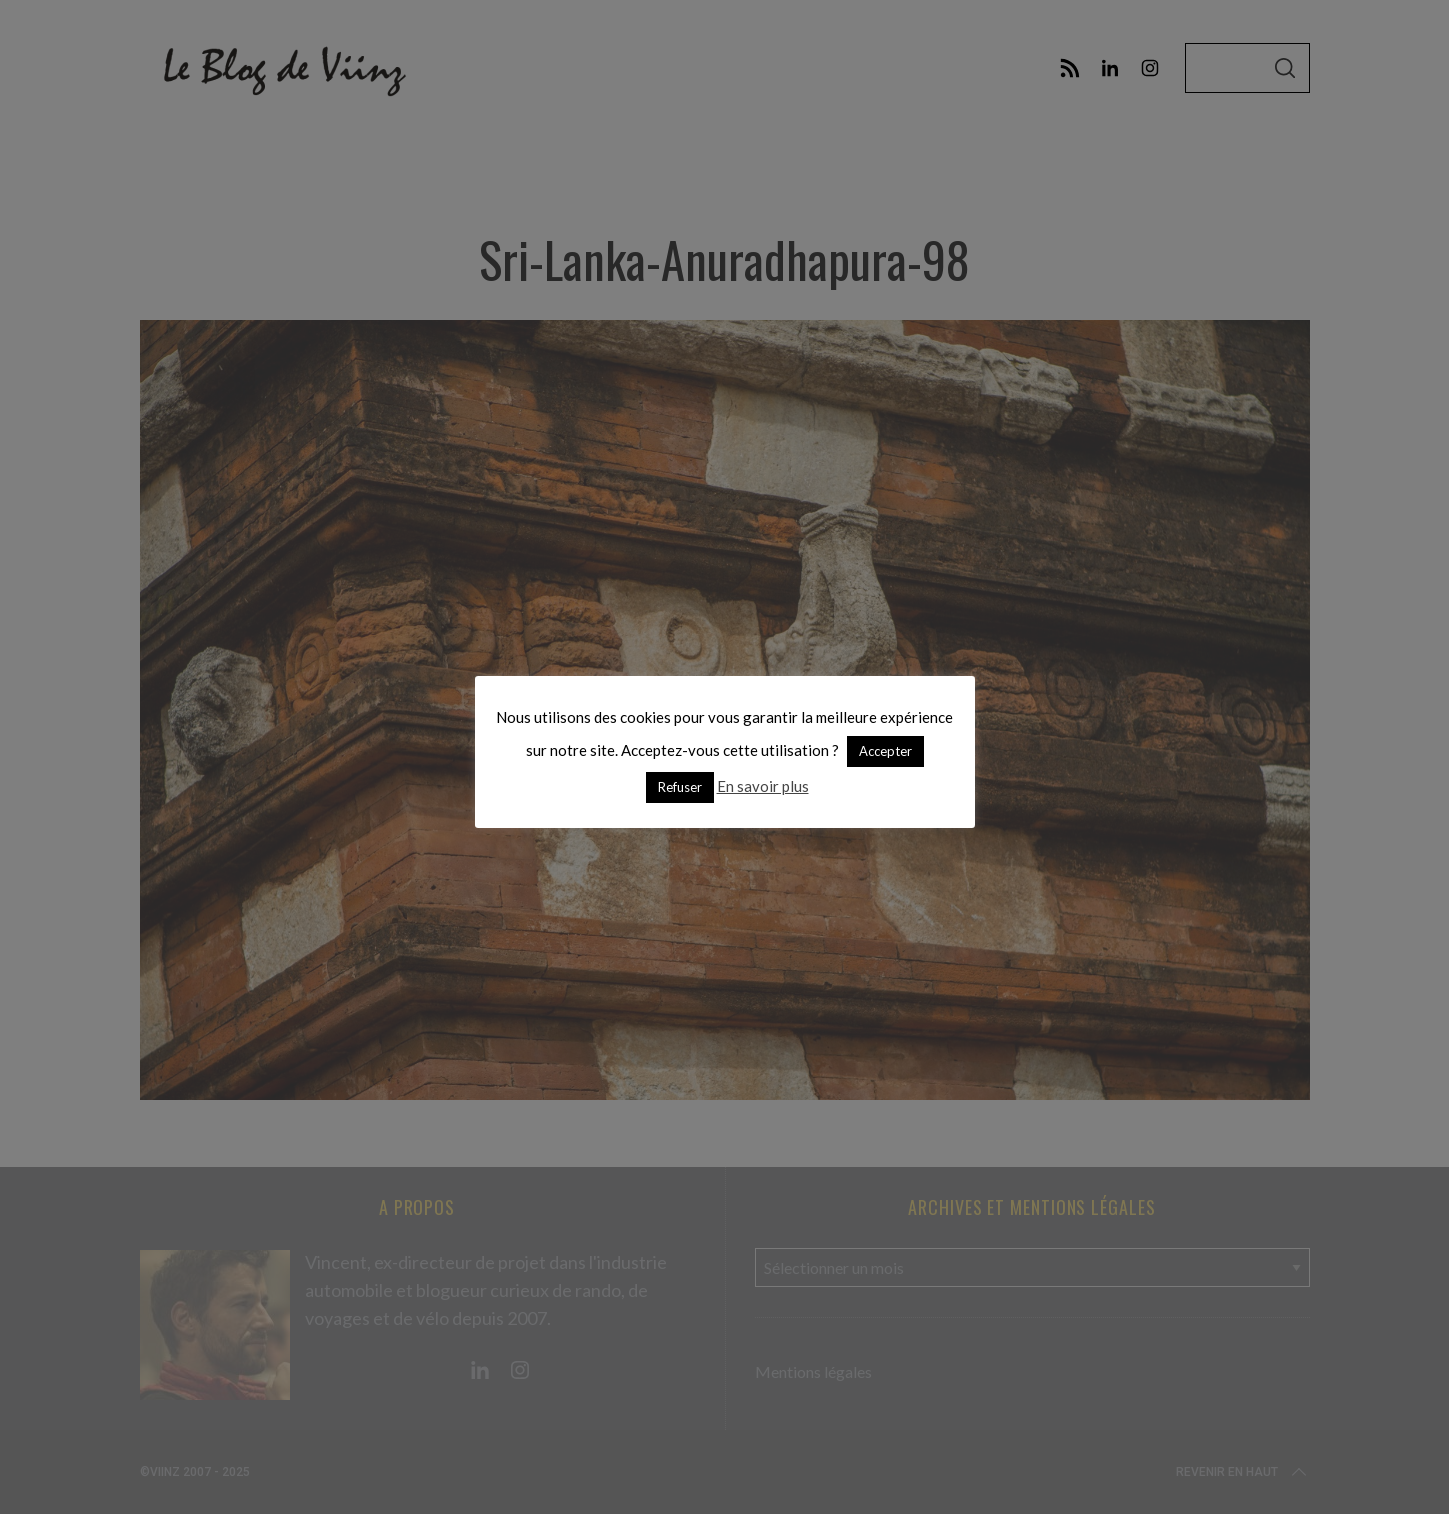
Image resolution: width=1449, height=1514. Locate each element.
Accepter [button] (885, 751)
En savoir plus (763, 786)
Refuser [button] (680, 787)
